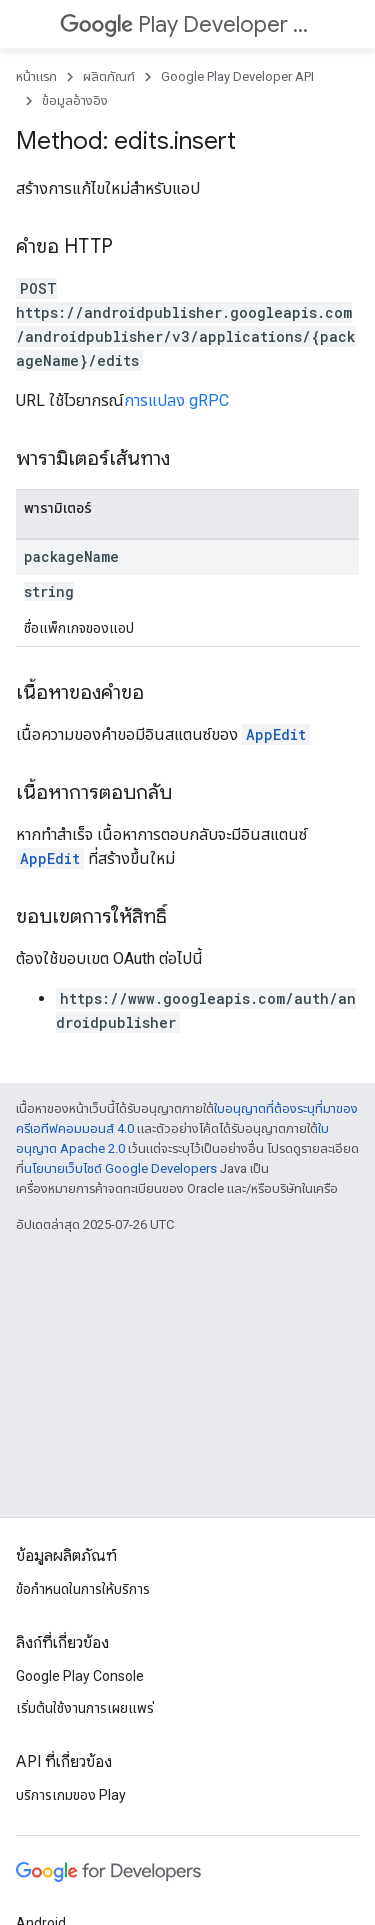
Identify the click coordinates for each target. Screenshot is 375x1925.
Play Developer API (185, 24)
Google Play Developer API (237, 76)
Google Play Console (80, 1676)
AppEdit (276, 734)
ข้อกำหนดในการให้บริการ (83, 1589)
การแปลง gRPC (176, 400)
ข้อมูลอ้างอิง (75, 100)
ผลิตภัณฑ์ (109, 76)
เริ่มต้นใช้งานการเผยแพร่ (85, 1708)
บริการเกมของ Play (71, 1795)
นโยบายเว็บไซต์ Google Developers (120, 1168)
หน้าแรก (36, 76)
